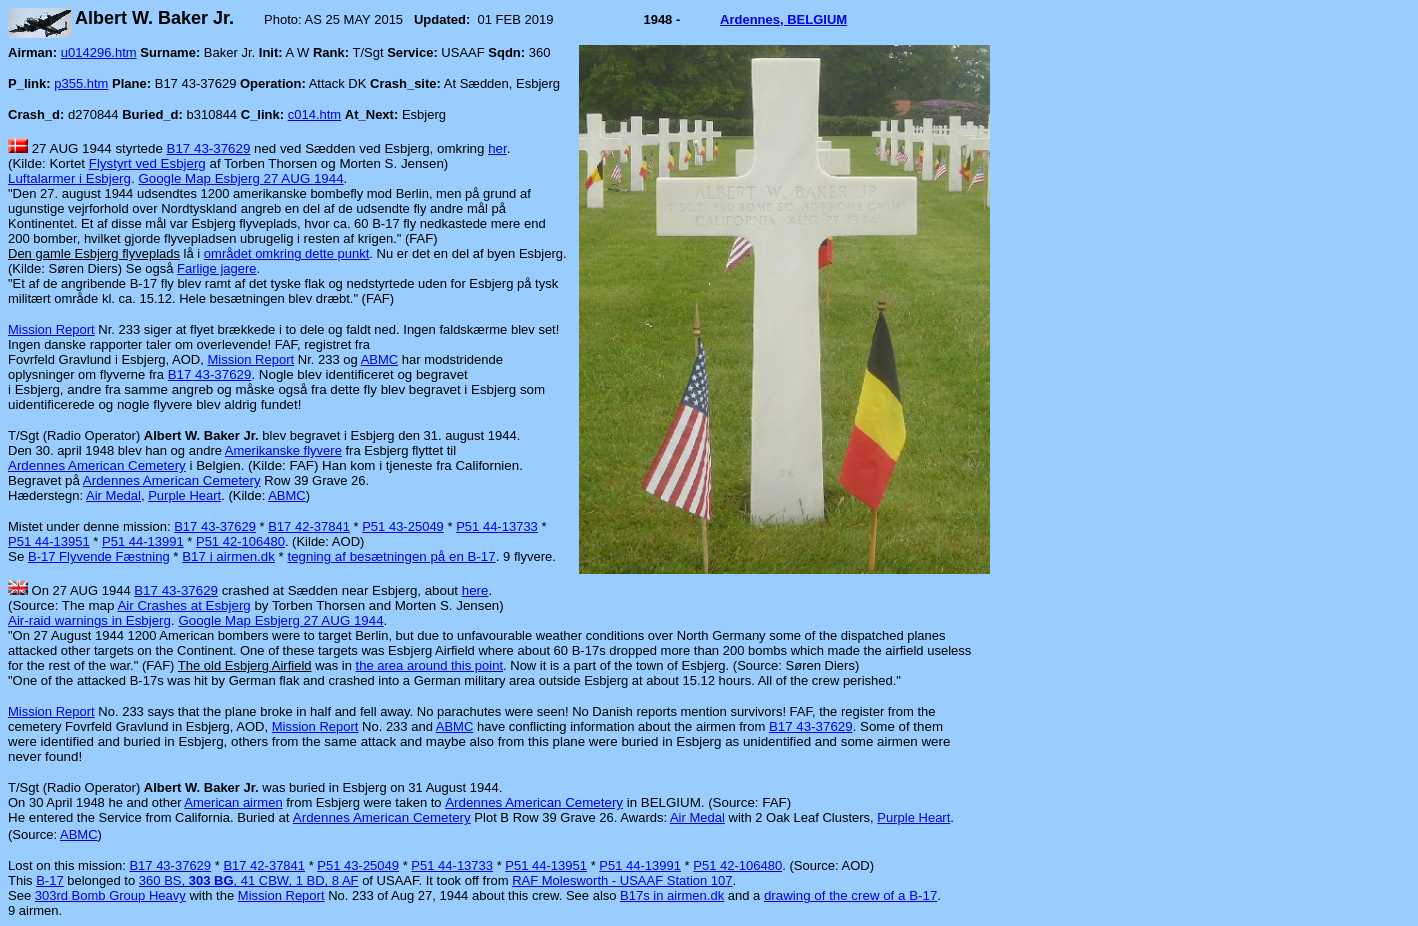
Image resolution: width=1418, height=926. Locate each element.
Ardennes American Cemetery (97, 465)
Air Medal (113, 495)
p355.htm (81, 83)
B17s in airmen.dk (672, 895)
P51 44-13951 (49, 541)
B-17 (49, 880)
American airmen (233, 802)
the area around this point (429, 665)
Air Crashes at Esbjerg (183, 605)
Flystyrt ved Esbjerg (147, 163)
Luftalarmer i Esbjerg (69, 178)
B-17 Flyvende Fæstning (99, 556)
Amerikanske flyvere (283, 450)
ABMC (380, 359)
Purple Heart (184, 495)
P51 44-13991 (143, 541)
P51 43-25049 (403, 526)
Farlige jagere (217, 268)
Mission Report (51, 329)
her (497, 148)
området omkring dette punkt (286, 253)
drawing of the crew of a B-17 (850, 895)
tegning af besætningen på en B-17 (391, 556)
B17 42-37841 (309, 526)
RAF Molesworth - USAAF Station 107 (622, 880)
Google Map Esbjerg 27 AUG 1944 (240, 178)
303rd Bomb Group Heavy (110, 895)
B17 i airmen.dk (228, 556)
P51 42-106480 (240, 541)
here (475, 590)
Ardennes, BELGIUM (783, 19)
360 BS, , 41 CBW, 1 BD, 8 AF (249, 880)
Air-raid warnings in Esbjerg (89, 620)
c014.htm (314, 114)
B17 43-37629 (209, 148)
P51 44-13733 (497, 526)
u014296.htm (99, 52)
